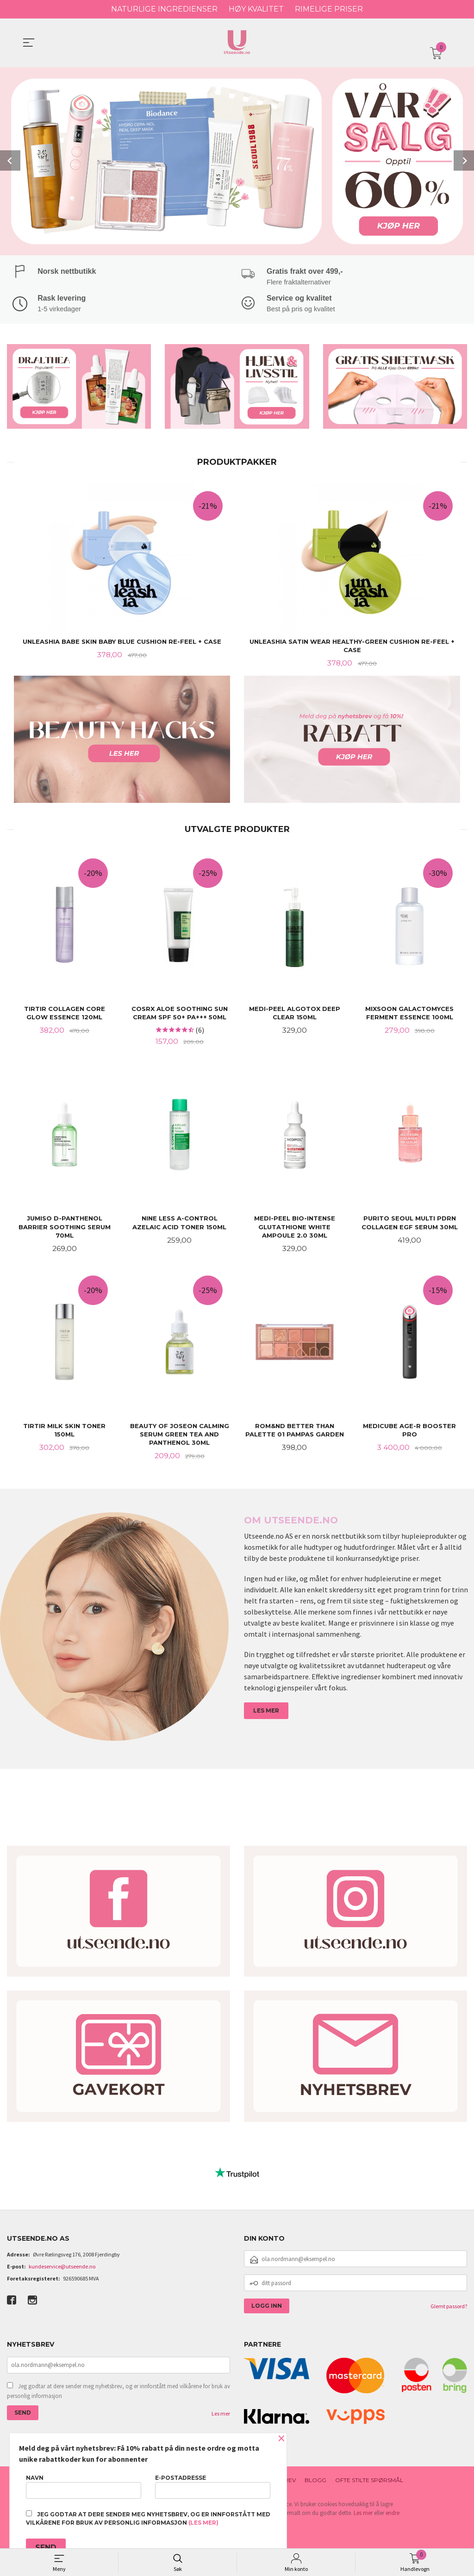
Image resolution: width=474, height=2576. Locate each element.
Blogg (315, 2482)
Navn (83, 2486)
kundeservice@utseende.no (62, 2269)
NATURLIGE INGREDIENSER (164, 9)
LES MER (266, 1713)
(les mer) (203, 2522)
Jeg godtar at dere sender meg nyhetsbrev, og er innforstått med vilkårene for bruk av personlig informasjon (118, 2394)
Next (464, 160)
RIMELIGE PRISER (329, 9)
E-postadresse (212, 2486)
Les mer (221, 2416)
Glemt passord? (448, 2309)
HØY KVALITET (256, 9)
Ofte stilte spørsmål (369, 2482)
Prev (10, 160)
